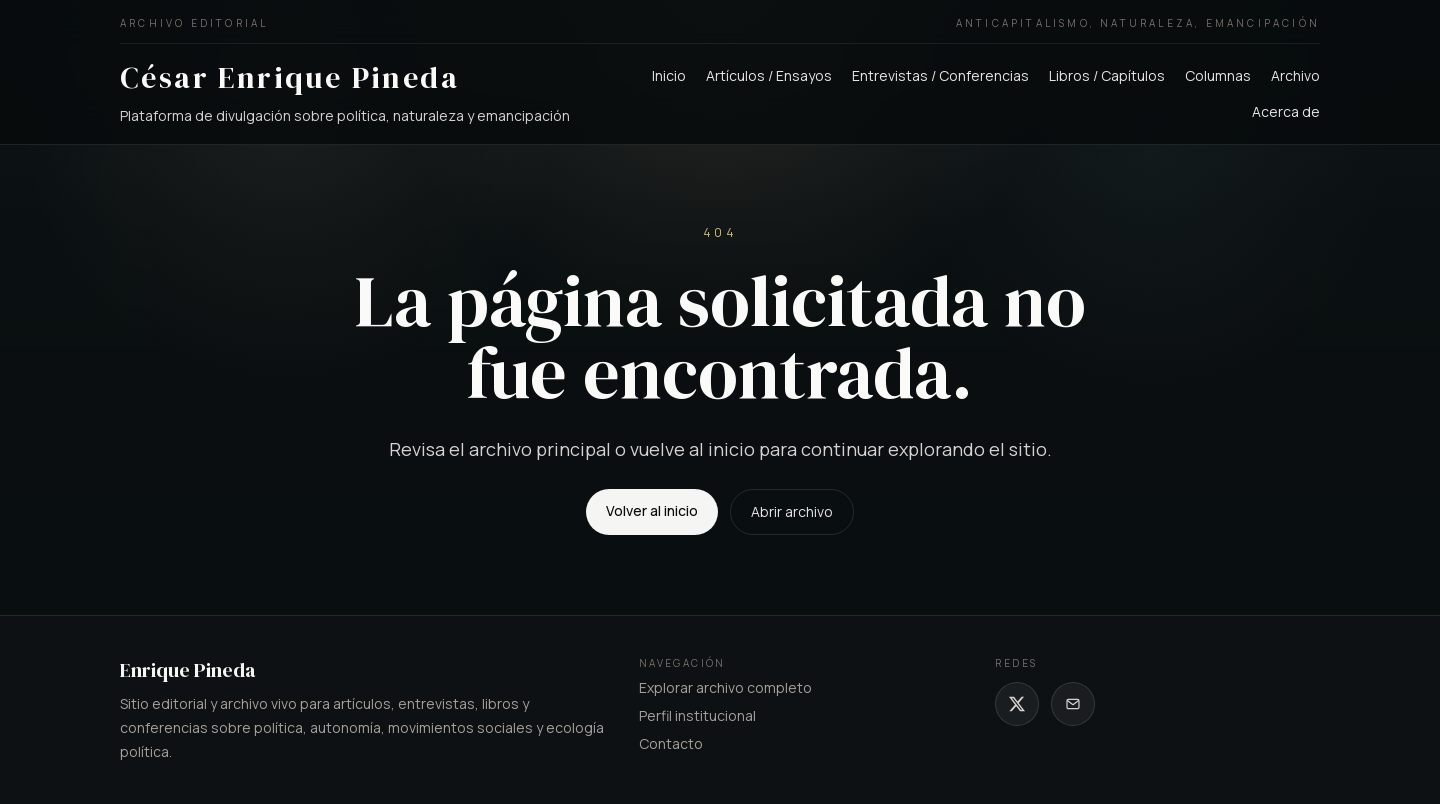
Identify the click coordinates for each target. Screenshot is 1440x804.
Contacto (671, 743)
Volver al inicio (652, 510)
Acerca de (1286, 111)
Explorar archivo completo (725, 687)
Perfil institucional (697, 715)
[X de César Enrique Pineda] (1017, 704)
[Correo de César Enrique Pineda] (1073, 704)
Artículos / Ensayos (769, 75)
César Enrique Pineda (289, 77)
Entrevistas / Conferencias (940, 75)
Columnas (1218, 75)
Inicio (669, 75)
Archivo (1295, 75)
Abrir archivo (792, 511)
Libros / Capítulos (1107, 75)
